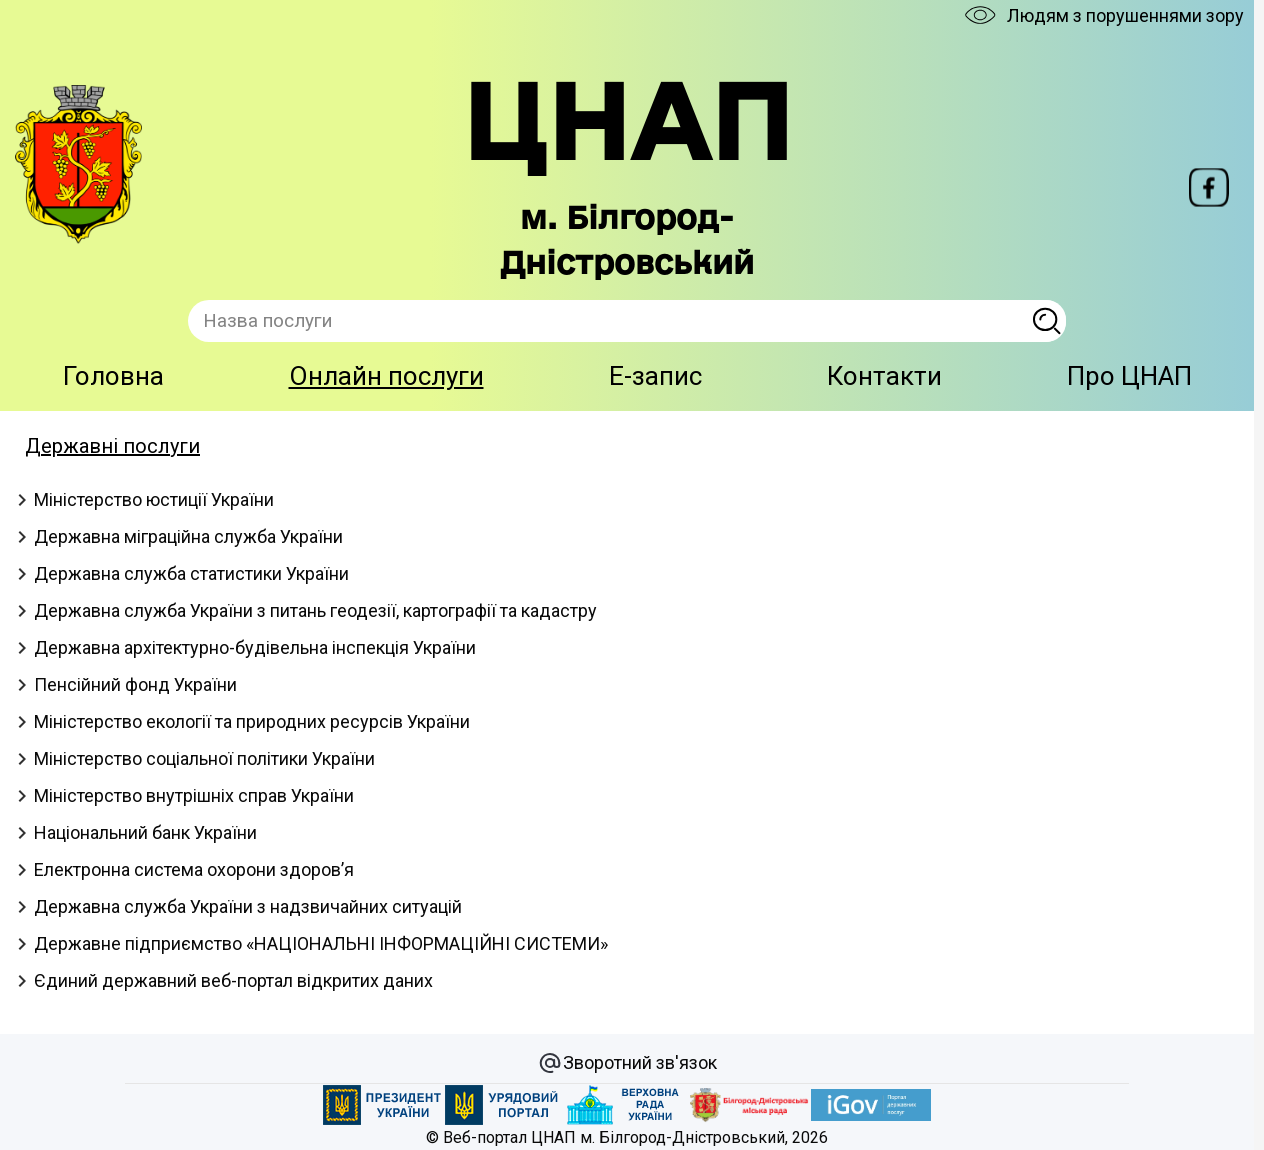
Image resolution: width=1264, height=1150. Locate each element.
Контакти (884, 376)
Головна (113, 376)
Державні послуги (112, 446)
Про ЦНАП (1129, 376)
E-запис (655, 376)
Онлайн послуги (386, 376)
